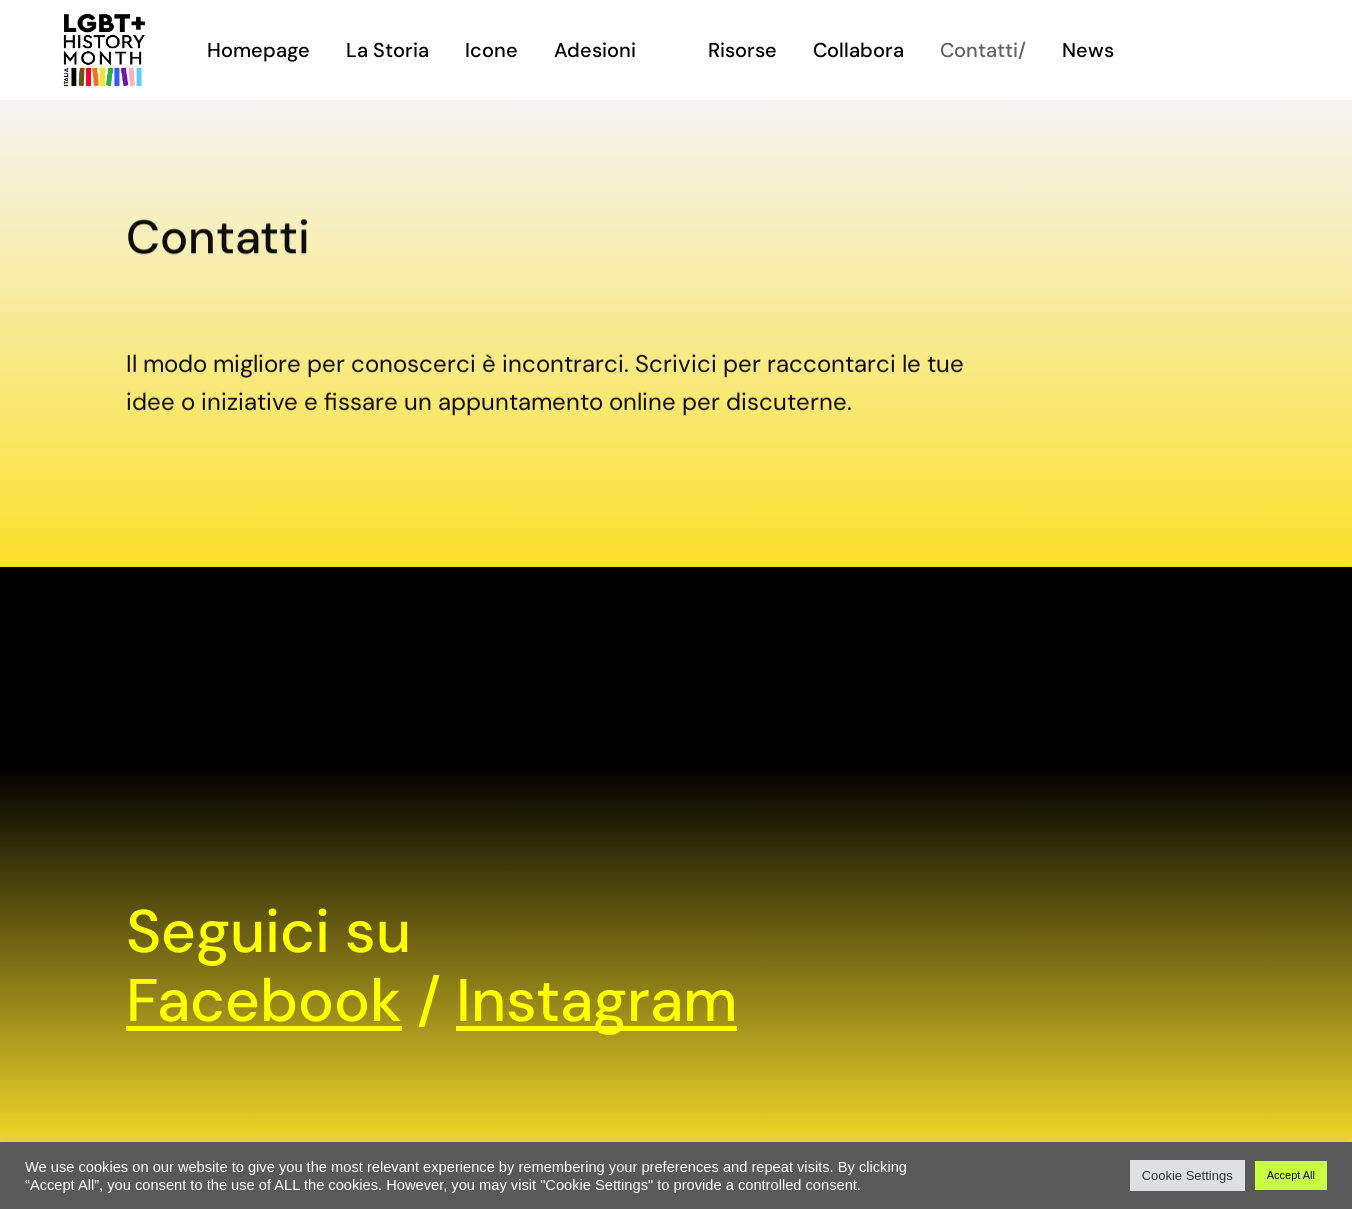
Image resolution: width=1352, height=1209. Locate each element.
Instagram (596, 1000)
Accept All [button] (1291, 1175)
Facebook (264, 1000)
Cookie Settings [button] (1187, 1175)
